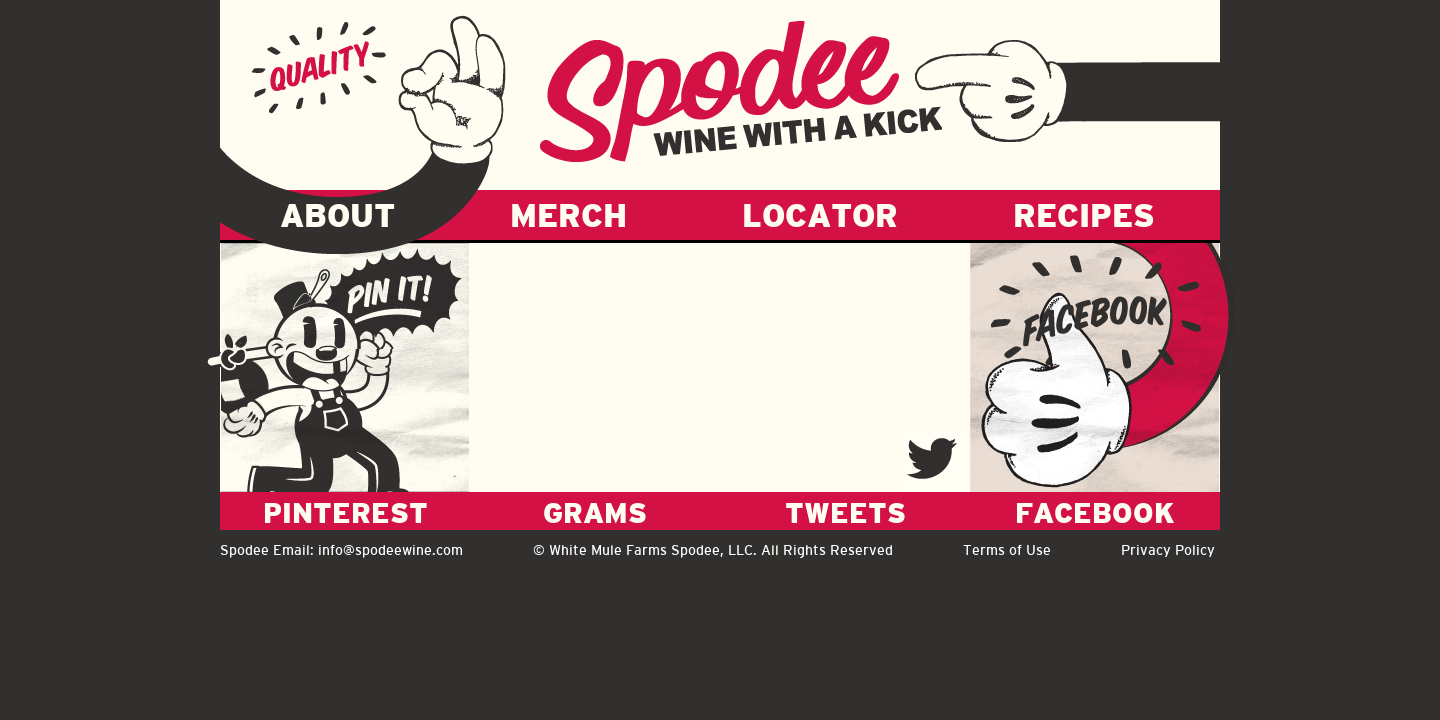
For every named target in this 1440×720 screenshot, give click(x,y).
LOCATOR (820, 215)
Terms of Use (1007, 550)
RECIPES (1084, 215)
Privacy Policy (1168, 550)
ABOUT (337, 215)
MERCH (568, 215)
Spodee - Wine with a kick (741, 91)
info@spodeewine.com (390, 550)
